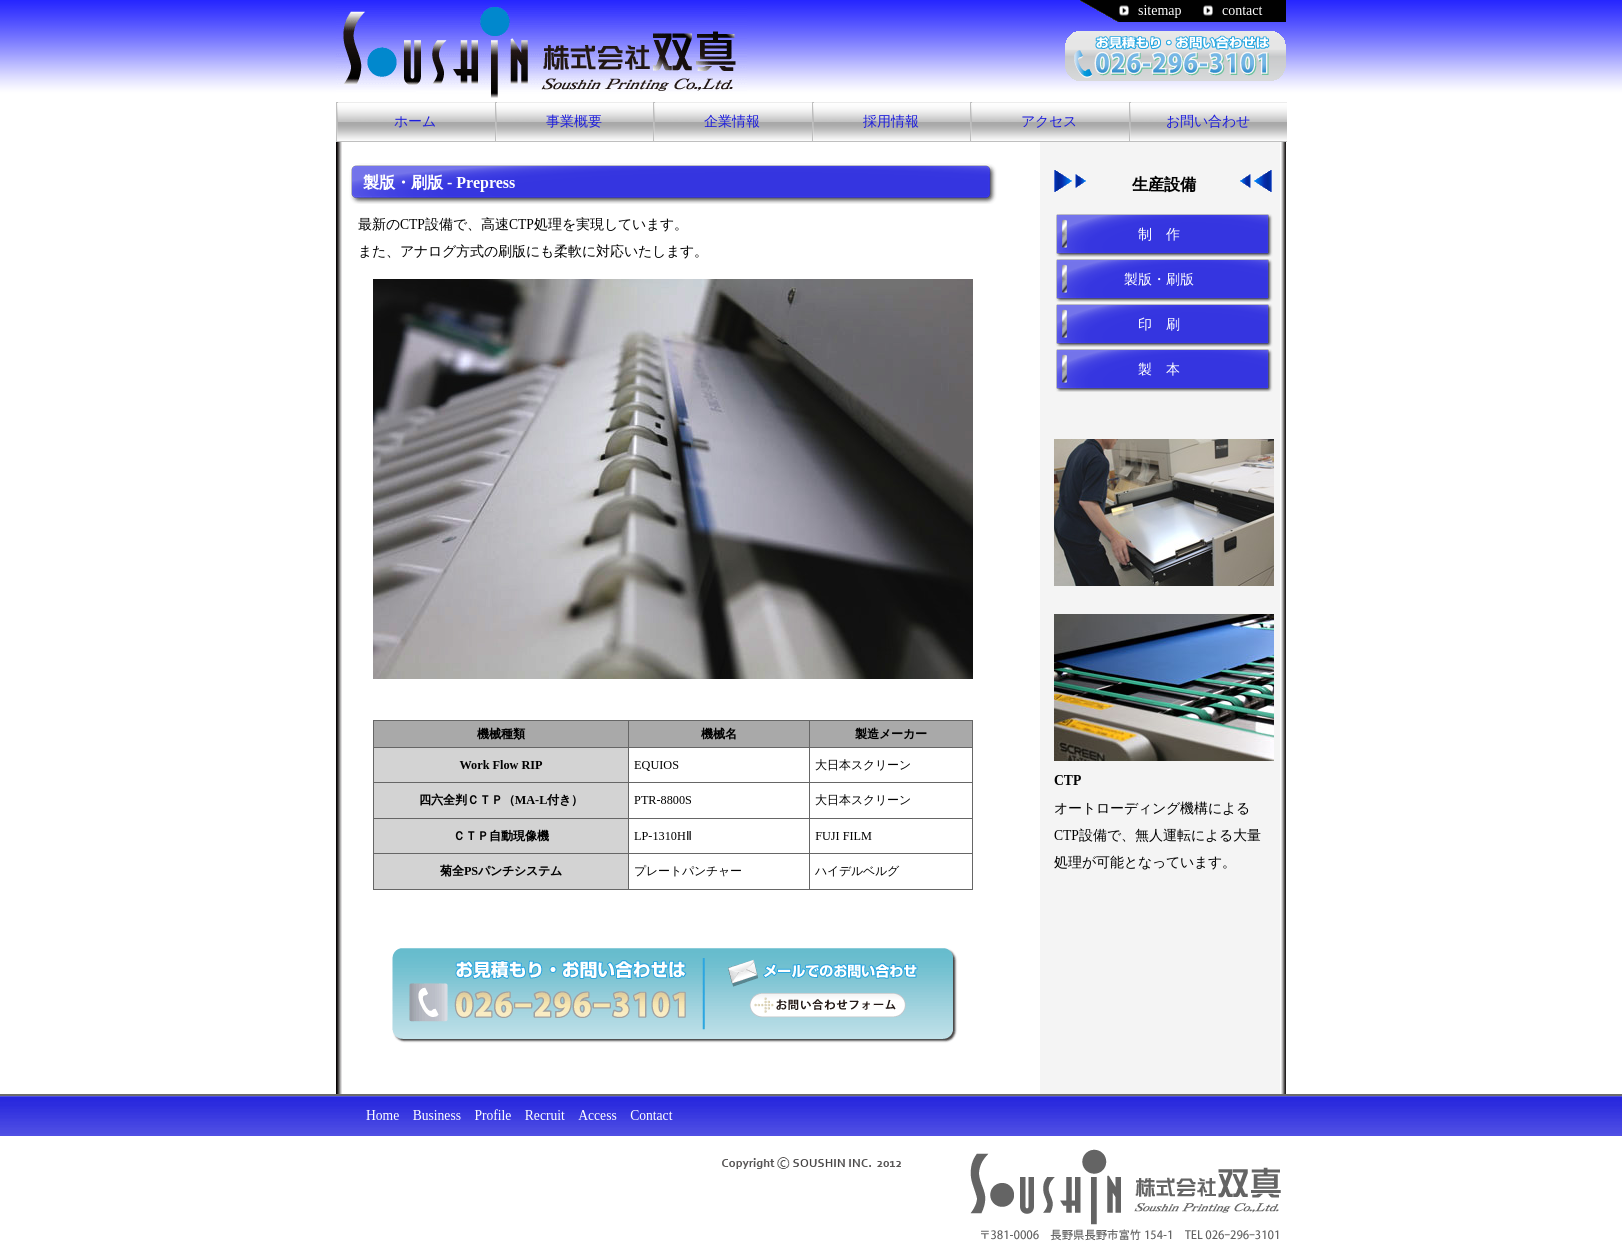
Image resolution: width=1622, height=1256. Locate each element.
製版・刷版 (1159, 279)
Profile (492, 1115)
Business (437, 1115)
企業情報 (732, 121)
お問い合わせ (1208, 121)
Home (382, 1115)
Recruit (545, 1115)
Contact (651, 1115)
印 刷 (1159, 324)
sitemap (1160, 10)
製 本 (1159, 369)
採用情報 (891, 121)
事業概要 (574, 121)
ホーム (415, 121)
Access (597, 1115)
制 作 (1159, 234)
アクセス (1049, 121)
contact (1242, 10)
